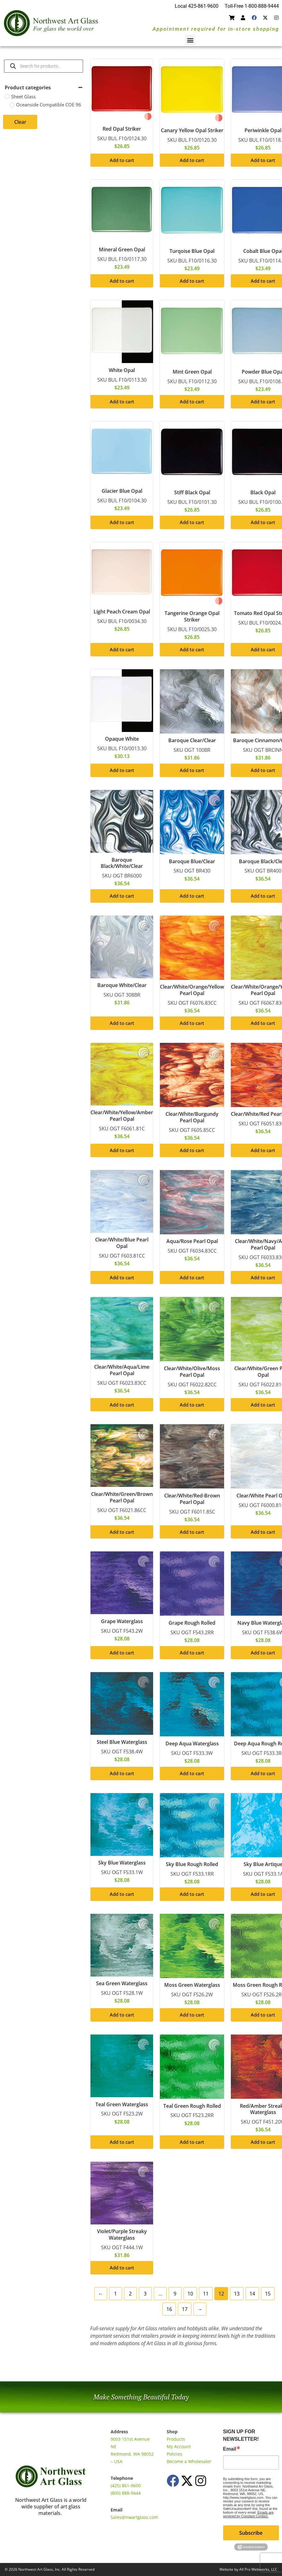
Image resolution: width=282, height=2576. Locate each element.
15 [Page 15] (268, 2293)
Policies (174, 2454)
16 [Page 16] (169, 2309)
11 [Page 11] (206, 2293)
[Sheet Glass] (7, 96)
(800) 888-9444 (126, 2493)
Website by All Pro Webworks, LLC (248, 2569)
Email (229, 2449)
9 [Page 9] (175, 2293)
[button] (190, 40)
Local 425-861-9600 (196, 6)
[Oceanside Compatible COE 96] (12, 104)
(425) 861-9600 (126, 2485)
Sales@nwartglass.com (134, 2517)
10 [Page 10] (190, 2293)
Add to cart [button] (122, 160)
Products (176, 2439)
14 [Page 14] (252, 2293)
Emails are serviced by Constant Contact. (248, 2514)
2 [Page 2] (130, 2293)
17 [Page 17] (184, 2309)
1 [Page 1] (115, 2293)
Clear (20, 122)
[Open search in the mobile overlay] (43, 66)
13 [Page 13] (237, 2293)
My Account (179, 2446)
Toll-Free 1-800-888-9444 (252, 6)
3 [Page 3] (145, 2293)
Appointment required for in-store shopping (215, 29)
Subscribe (250, 2532)
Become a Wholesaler (189, 2461)
